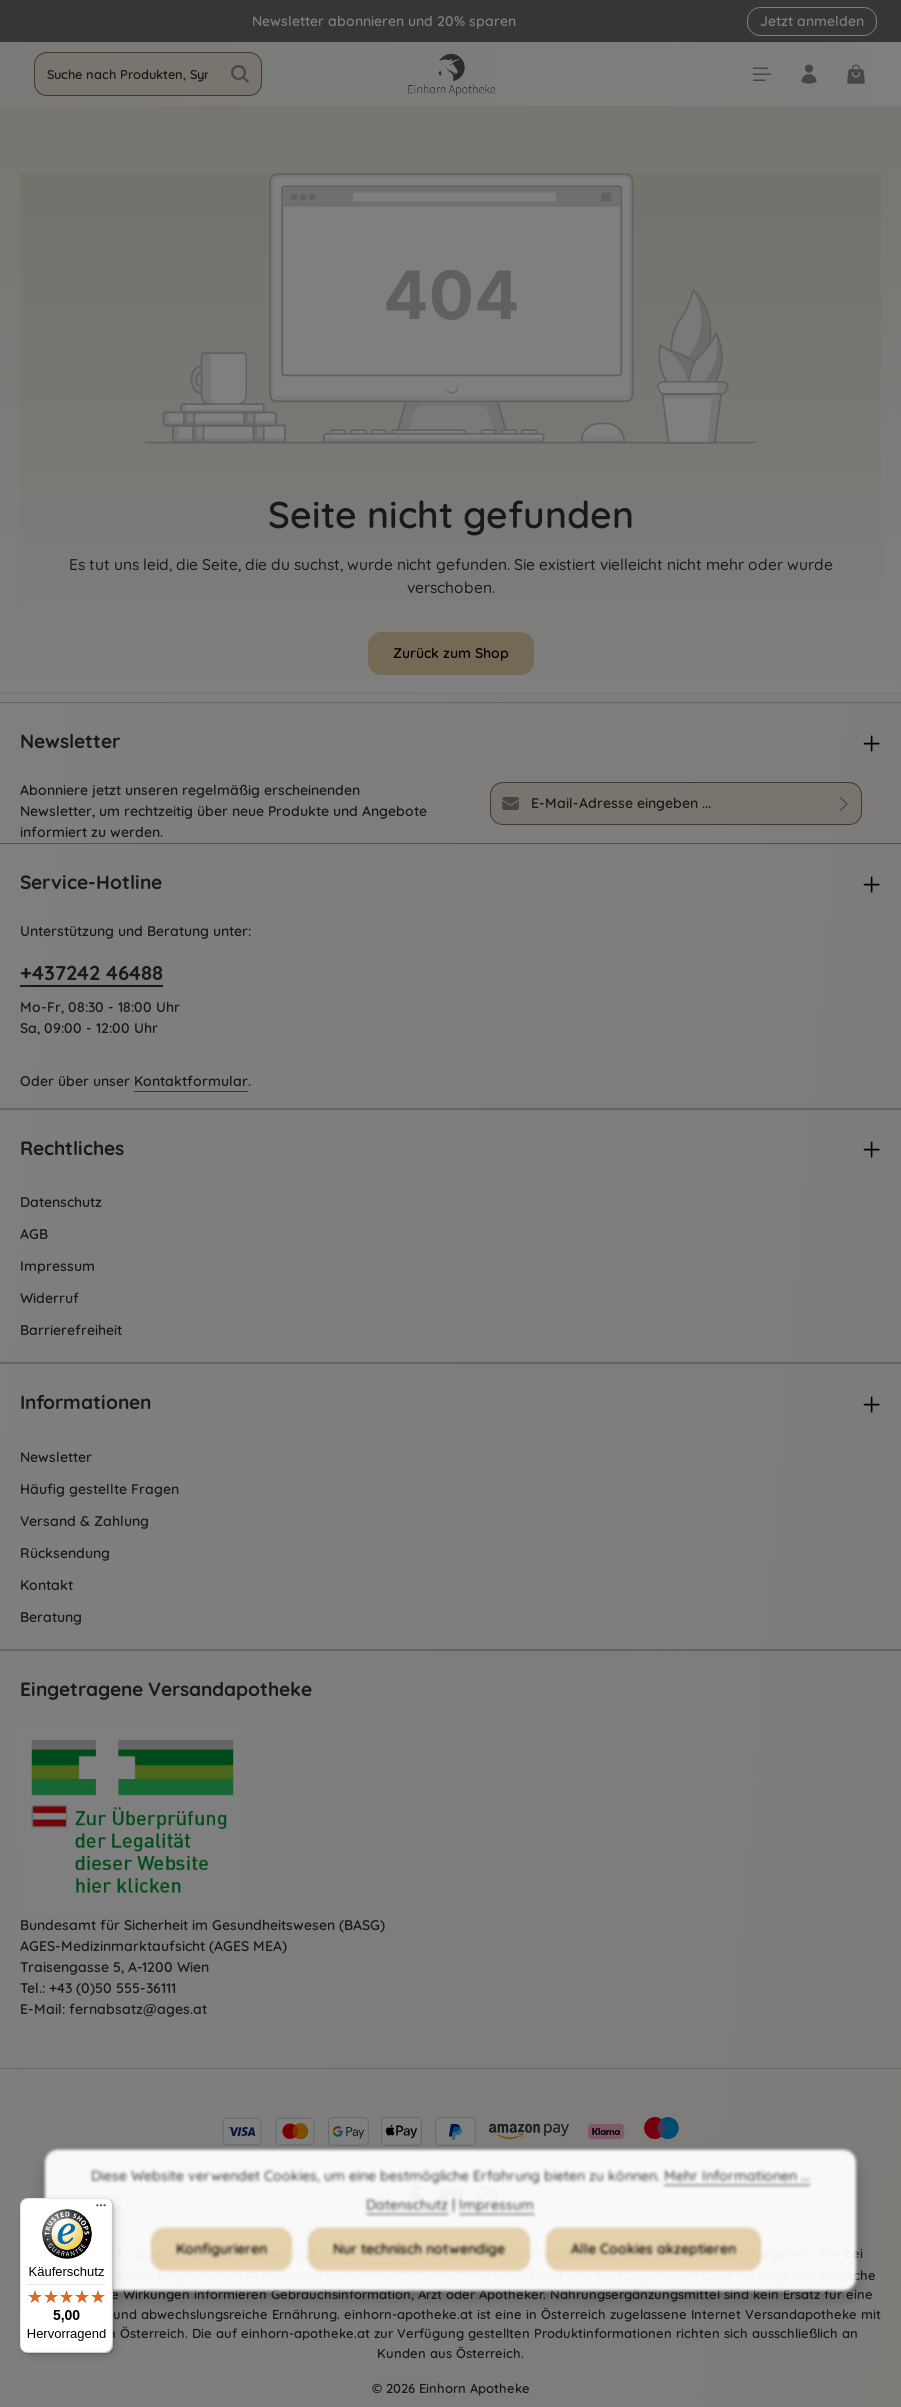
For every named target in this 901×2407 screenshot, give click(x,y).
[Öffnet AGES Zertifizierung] (170, 1822)
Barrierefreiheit (71, 1330)
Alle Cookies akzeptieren (653, 2267)
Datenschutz (61, 1202)
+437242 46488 (91, 972)
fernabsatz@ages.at (138, 2009)
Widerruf (49, 1298)
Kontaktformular (191, 1081)
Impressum (57, 1266)
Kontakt (46, 1585)
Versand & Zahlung (84, 1521)
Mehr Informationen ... (737, 2194)
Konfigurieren (221, 2267)
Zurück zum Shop (451, 653)
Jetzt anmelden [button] (812, 21)
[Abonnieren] (844, 802)
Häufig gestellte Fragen (99, 1489)
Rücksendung (65, 1553)
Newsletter (56, 1457)
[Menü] (101, 2210)
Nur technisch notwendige (419, 2267)
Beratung (51, 1617)
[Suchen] (240, 74)
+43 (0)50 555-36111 (112, 1988)
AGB (34, 1234)
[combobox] (127, 74)
